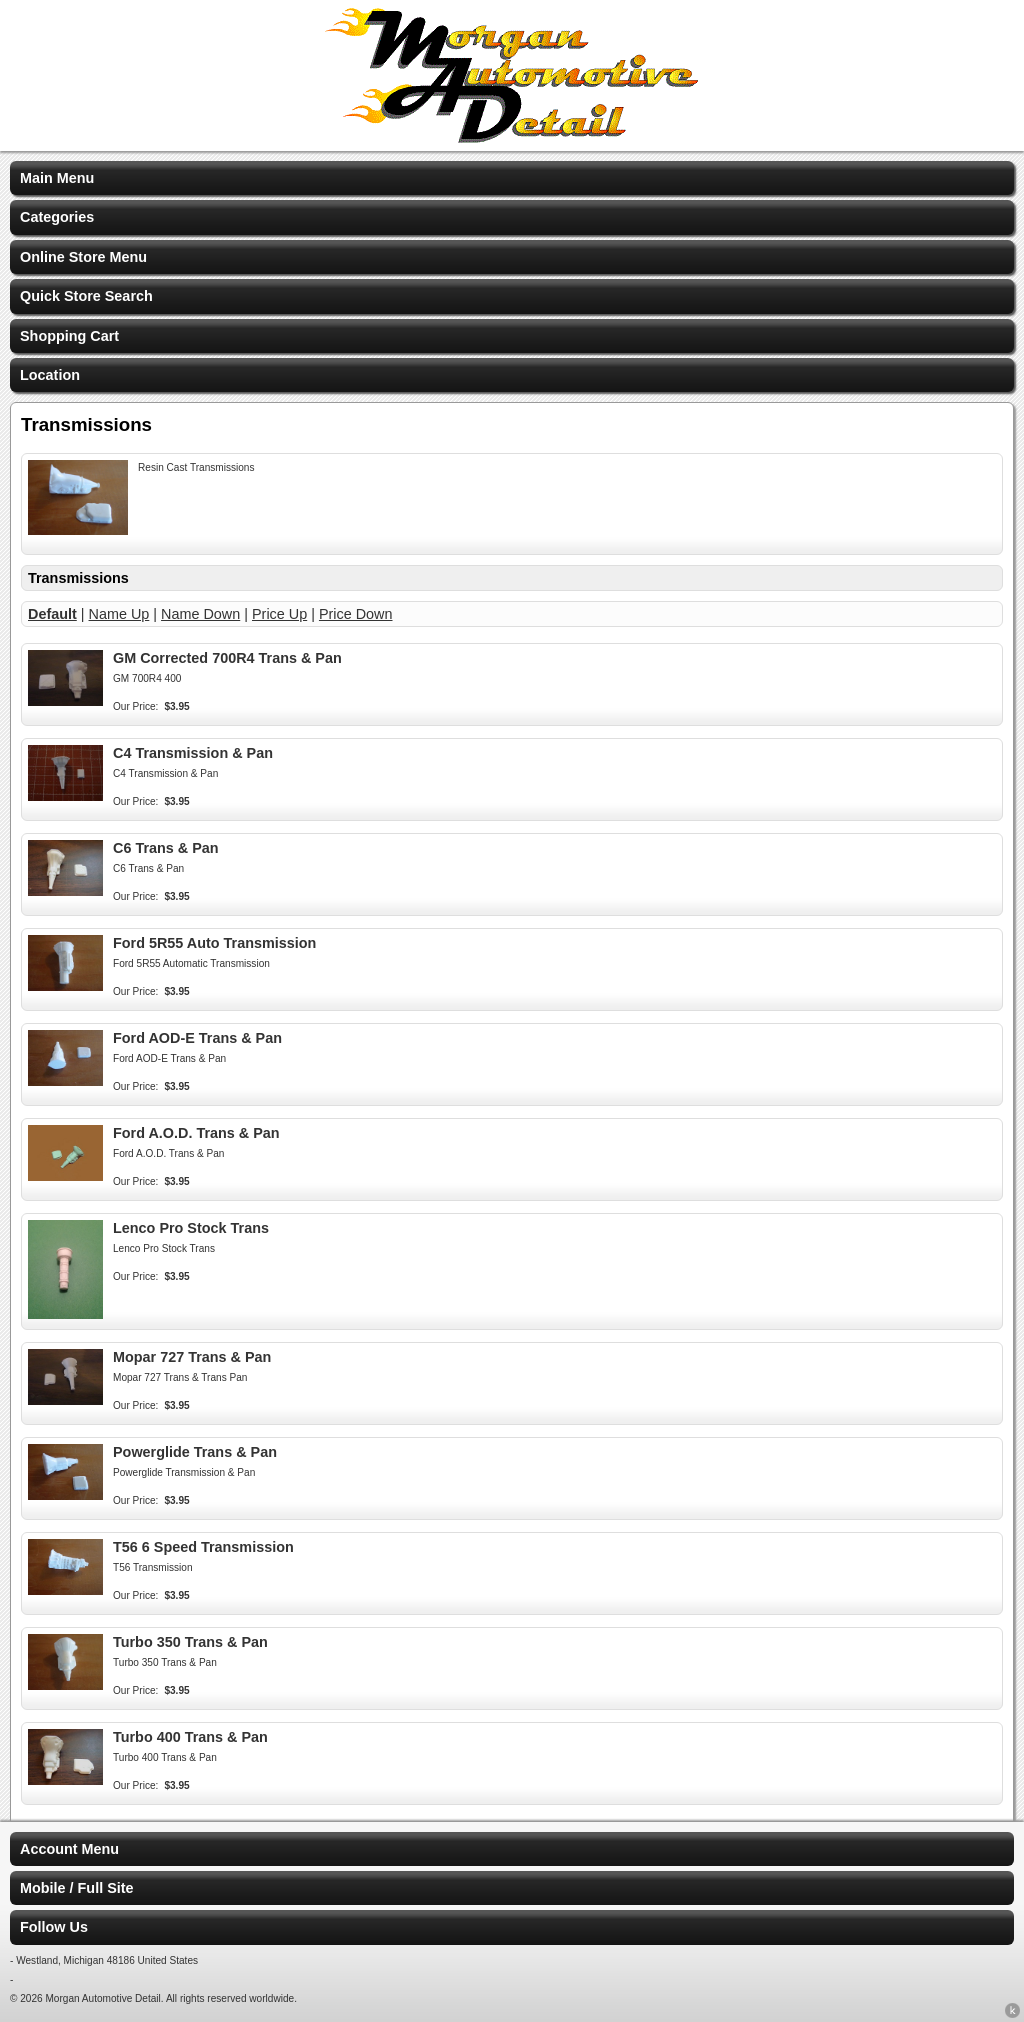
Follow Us (54, 1927)
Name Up (119, 614)
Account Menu (69, 1849)
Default (52, 614)
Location (50, 375)
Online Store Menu (83, 257)
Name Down (200, 614)
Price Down (356, 614)
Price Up (279, 614)
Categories (57, 217)
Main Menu (57, 178)
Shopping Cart (69, 336)
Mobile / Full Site (77, 1888)
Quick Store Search (86, 296)
